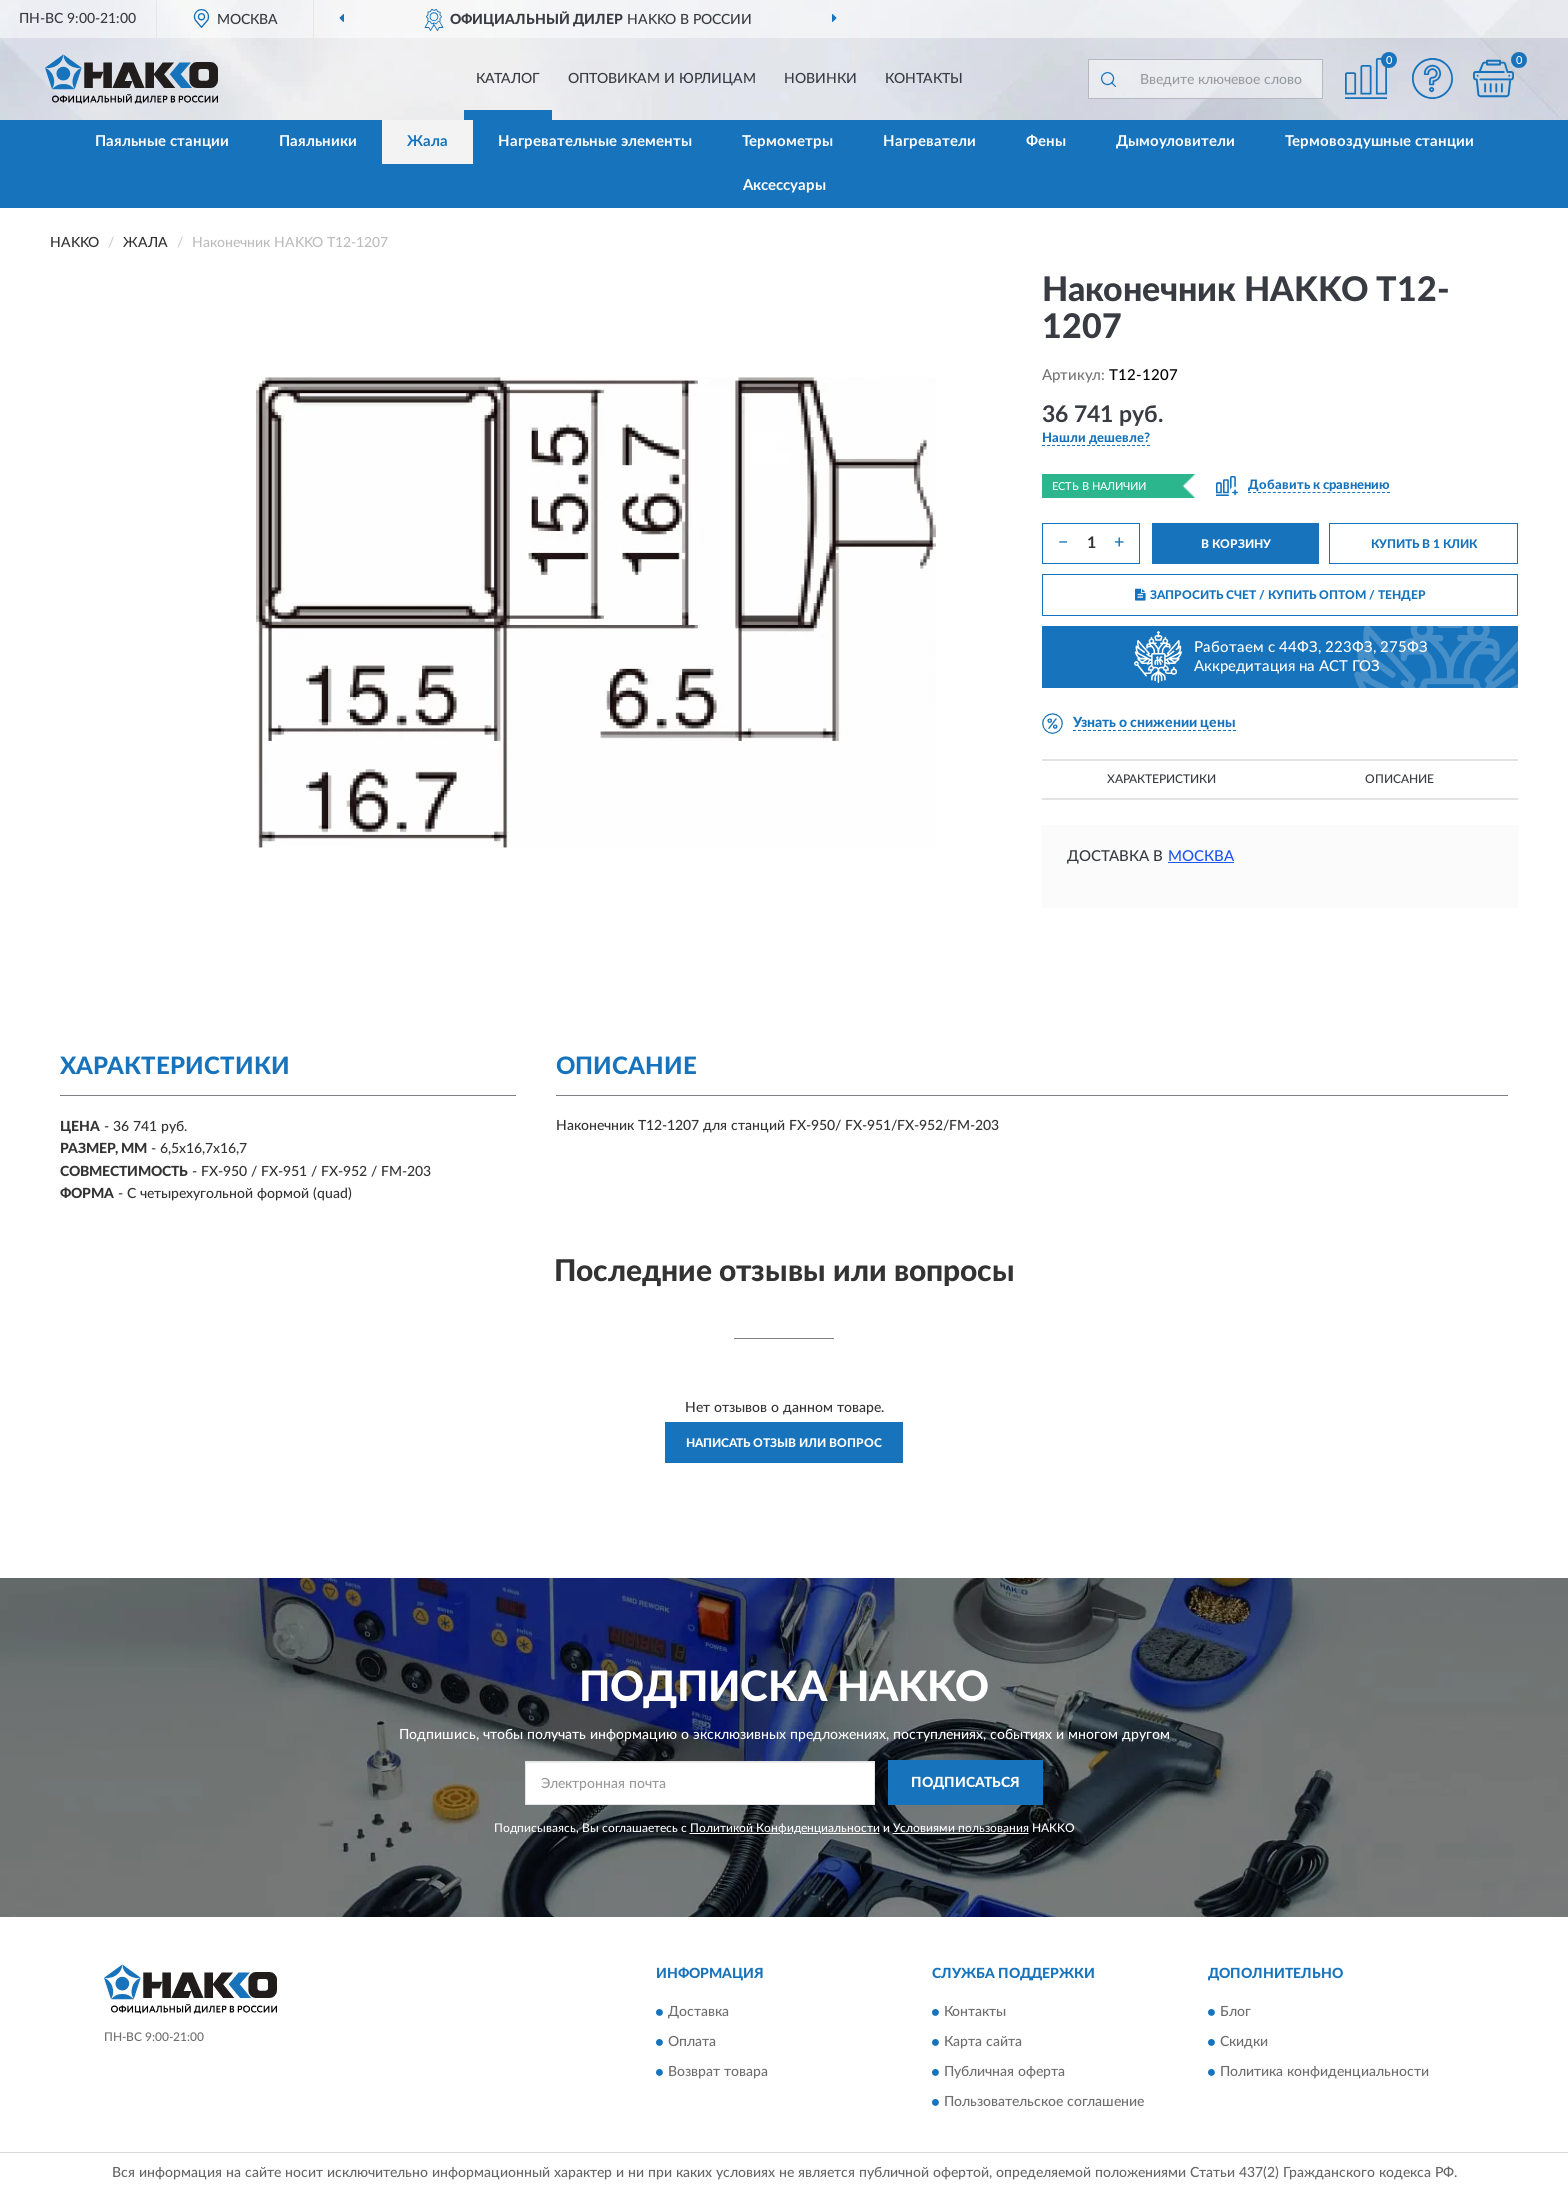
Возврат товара (718, 2073)
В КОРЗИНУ (1236, 544)
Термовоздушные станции (1379, 141)
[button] (1433, 78)
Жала (427, 141)
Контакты (924, 79)
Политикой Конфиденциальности (785, 1828)
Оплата (692, 2043)
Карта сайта (983, 2043)
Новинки (820, 79)
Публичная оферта (1004, 2073)
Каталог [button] (508, 79)
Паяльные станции (162, 141)
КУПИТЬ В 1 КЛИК (1424, 544)
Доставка (698, 2013)
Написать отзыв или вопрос (784, 1443)
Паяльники (318, 141)
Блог (1235, 2013)
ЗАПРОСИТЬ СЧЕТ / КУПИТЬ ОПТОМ (1280, 595)
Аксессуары (784, 185)
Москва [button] (1201, 856)
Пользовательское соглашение (1044, 2103)
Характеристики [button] (1161, 779)
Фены (1046, 141)
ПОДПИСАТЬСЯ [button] (965, 1783)
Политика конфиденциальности (1324, 2073)
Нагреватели (929, 141)
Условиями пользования (961, 1828)
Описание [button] (1399, 779)
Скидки (1244, 2043)
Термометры (787, 141)
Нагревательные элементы (595, 141)
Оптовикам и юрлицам (662, 79)
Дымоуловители (1175, 141)
